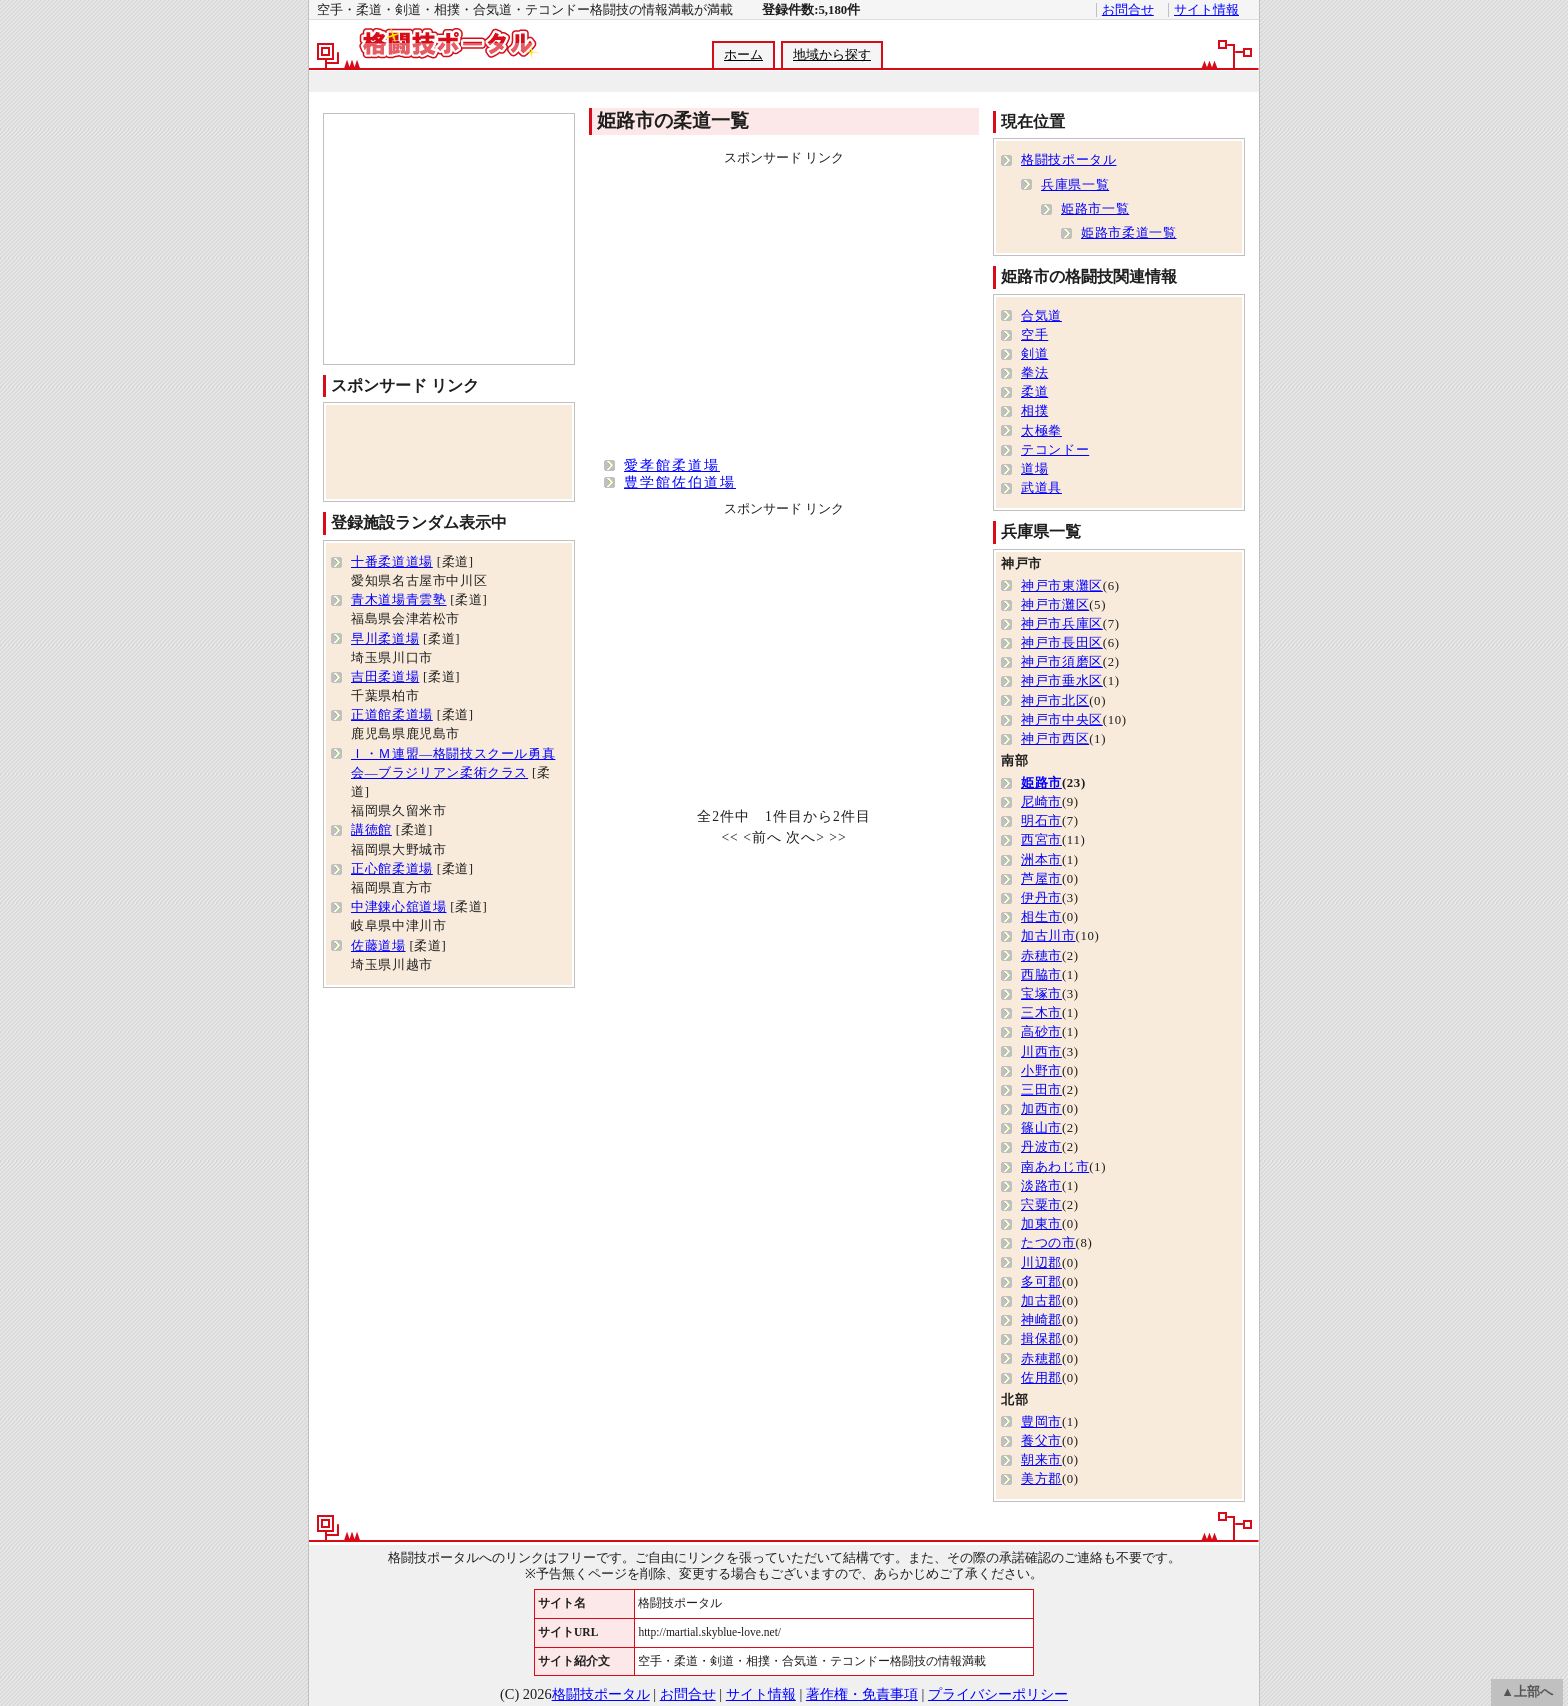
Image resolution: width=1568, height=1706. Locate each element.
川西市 (1041, 1052)
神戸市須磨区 (1062, 662)
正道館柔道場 (392, 715)
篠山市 (1041, 1128)
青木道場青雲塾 (398, 600)
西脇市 (1041, 975)
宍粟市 (1041, 1205)
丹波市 (1041, 1147)
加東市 (1041, 1224)
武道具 (1041, 488)
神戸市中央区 (1062, 720)
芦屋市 (1041, 879)
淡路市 (1041, 1186)
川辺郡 (1041, 1263)
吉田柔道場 (385, 677)
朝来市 (1041, 1460)
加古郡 (1041, 1301)
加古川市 (1048, 936)
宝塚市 (1041, 994)
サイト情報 (1206, 10)
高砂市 (1041, 1032)
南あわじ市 (1055, 1167)
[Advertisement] (783, 81)
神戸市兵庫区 (1062, 624)
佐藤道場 (378, 946)
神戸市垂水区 (1062, 681)
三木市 (1041, 1013)
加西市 (1041, 1109)
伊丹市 (1041, 898)
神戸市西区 (1055, 739)
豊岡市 (1041, 1422)
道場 (1034, 469)
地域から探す (832, 55)
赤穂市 (1041, 956)
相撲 (1034, 411)
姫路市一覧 (1095, 209)
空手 (1034, 335)
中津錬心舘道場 (398, 907)
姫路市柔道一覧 (1128, 233)
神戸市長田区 (1062, 643)
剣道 (1034, 354)
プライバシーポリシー (998, 1694)
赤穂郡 (1041, 1359)
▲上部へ (1527, 1692)
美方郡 (1041, 1479)
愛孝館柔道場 (672, 465)
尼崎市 (1041, 802)
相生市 (1041, 917)
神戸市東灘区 (1062, 586)
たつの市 (1048, 1243)
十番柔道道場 (392, 562)
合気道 (1041, 316)
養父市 (1041, 1441)
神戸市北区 (1055, 701)
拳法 (1034, 373)
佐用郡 (1041, 1378)
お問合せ (1128, 10)
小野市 (1041, 1071)
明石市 (1041, 821)
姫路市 (1041, 783)
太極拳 (1041, 431)
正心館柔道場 (392, 869)
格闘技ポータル (1068, 160)
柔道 (1034, 392)
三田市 (1041, 1090)
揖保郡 (1041, 1339)
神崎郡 (1041, 1320)
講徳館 (371, 830)
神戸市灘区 (1055, 605)
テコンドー (1055, 450)
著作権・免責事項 (862, 1694)
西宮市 (1041, 840)
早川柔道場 (385, 639)
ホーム (743, 55)
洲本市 (1041, 860)
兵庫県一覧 (1075, 185)
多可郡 (1041, 1282)
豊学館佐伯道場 (680, 482)
